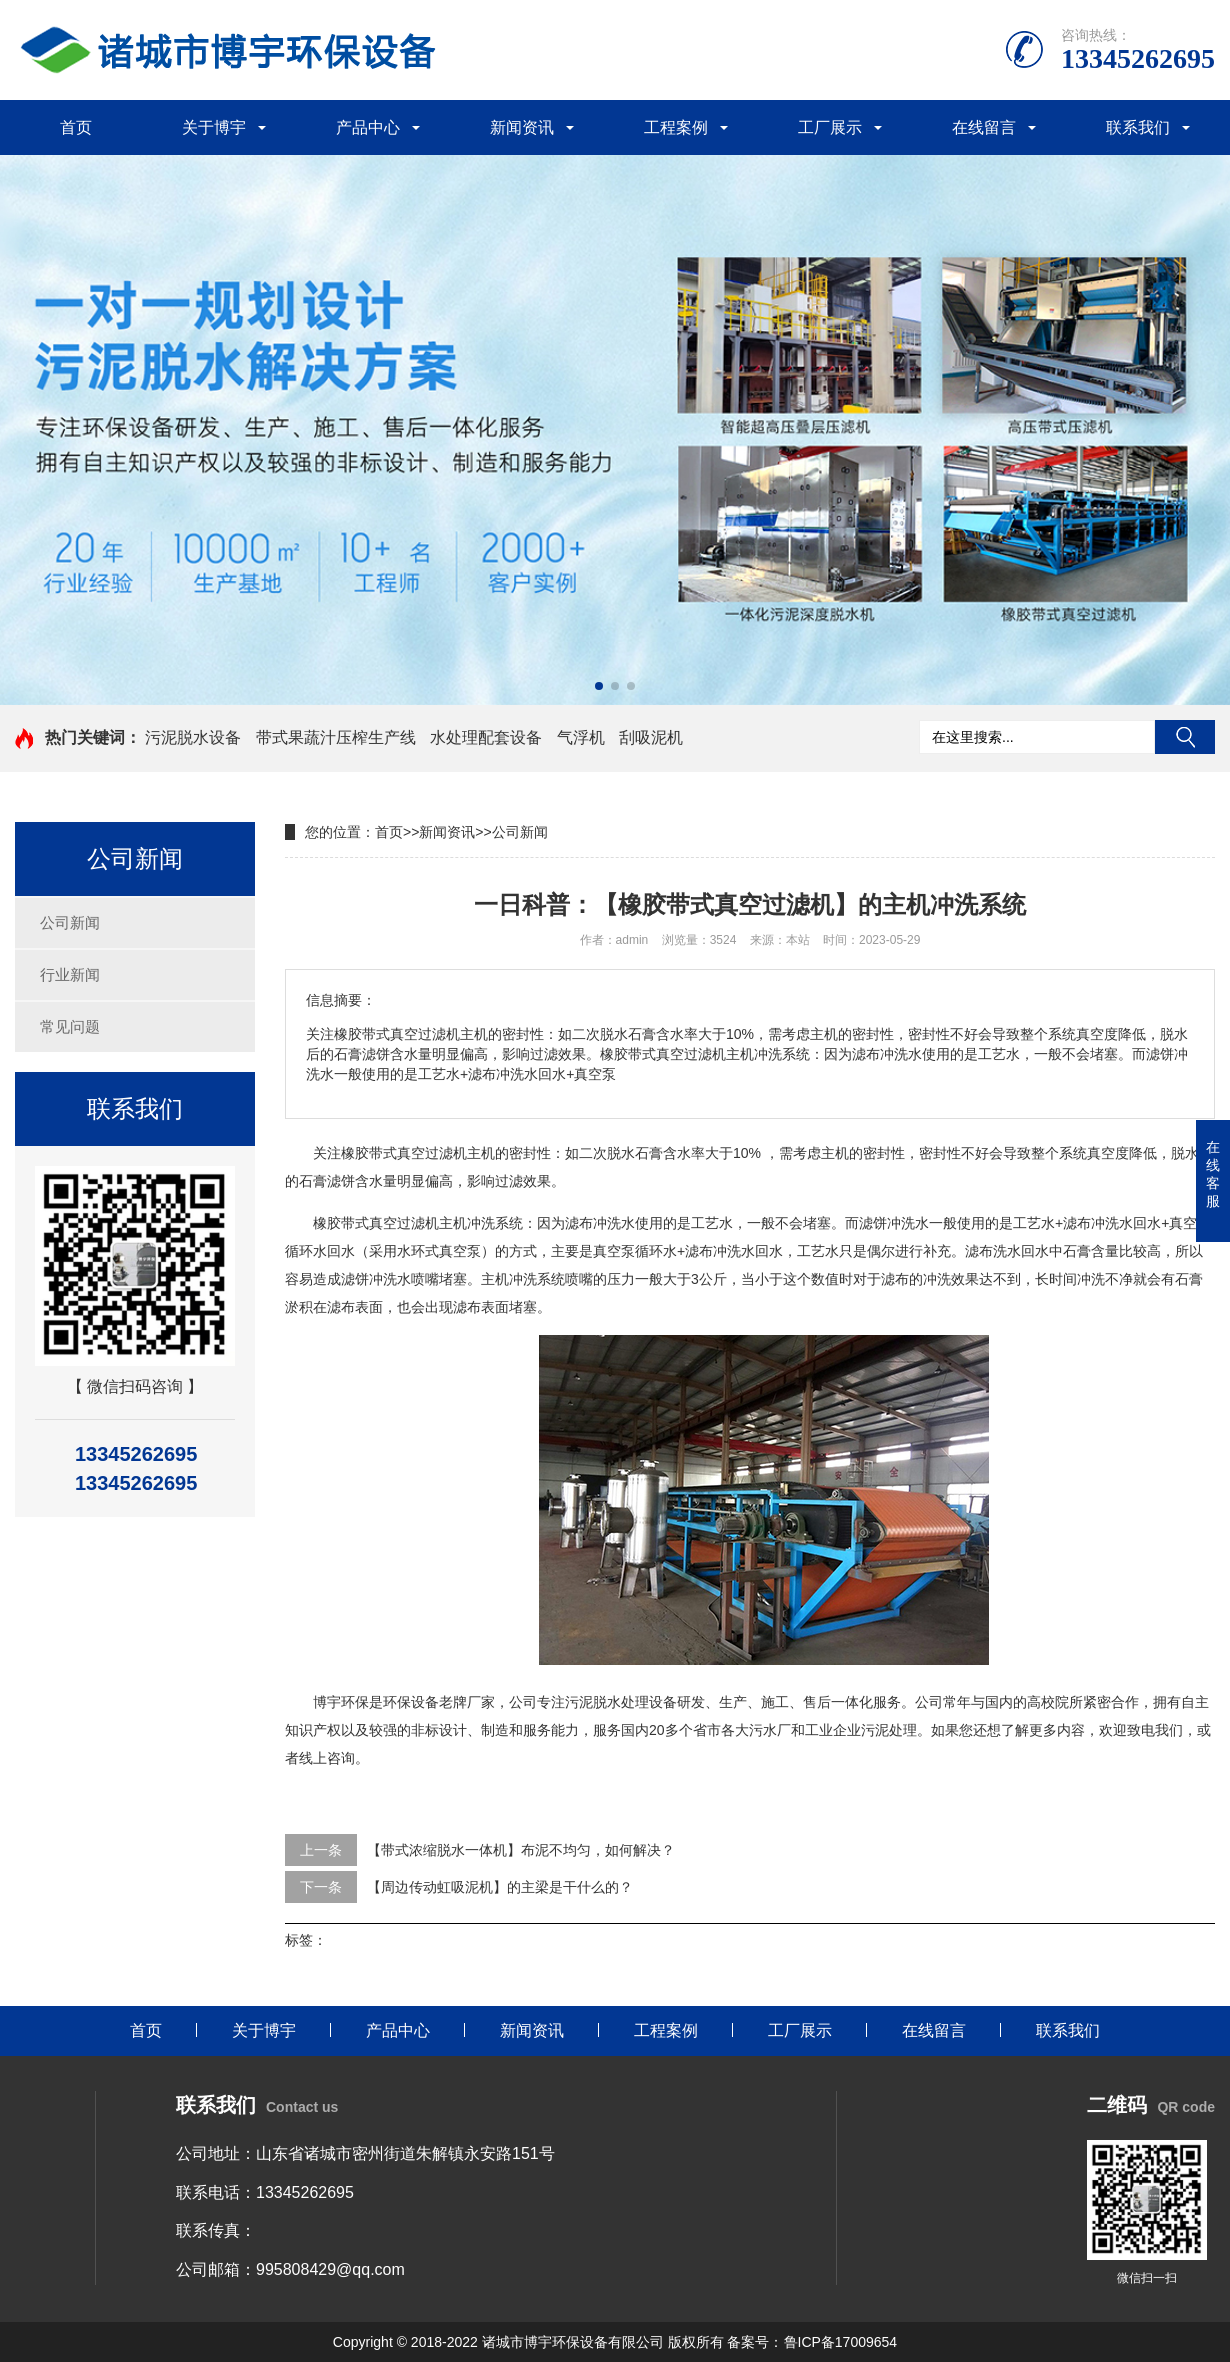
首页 (76, 127)
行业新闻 (70, 974)
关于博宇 (214, 127)
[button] (599, 686)
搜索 (1185, 737)
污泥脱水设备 (193, 737)
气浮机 (581, 737)
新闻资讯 (522, 127)
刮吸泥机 (651, 737)
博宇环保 (341, 1702)
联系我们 (1138, 127)
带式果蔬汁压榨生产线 (336, 737)
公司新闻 (70, 922)
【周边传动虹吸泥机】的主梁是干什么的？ (500, 1887)
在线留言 (984, 127)
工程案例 (676, 127)
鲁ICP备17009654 (841, 2342)
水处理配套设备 (486, 737)
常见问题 (70, 1026)
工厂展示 (830, 127)
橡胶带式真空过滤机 (404, 1153)
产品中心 (368, 127)
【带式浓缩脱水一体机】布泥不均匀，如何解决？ (521, 1850)
